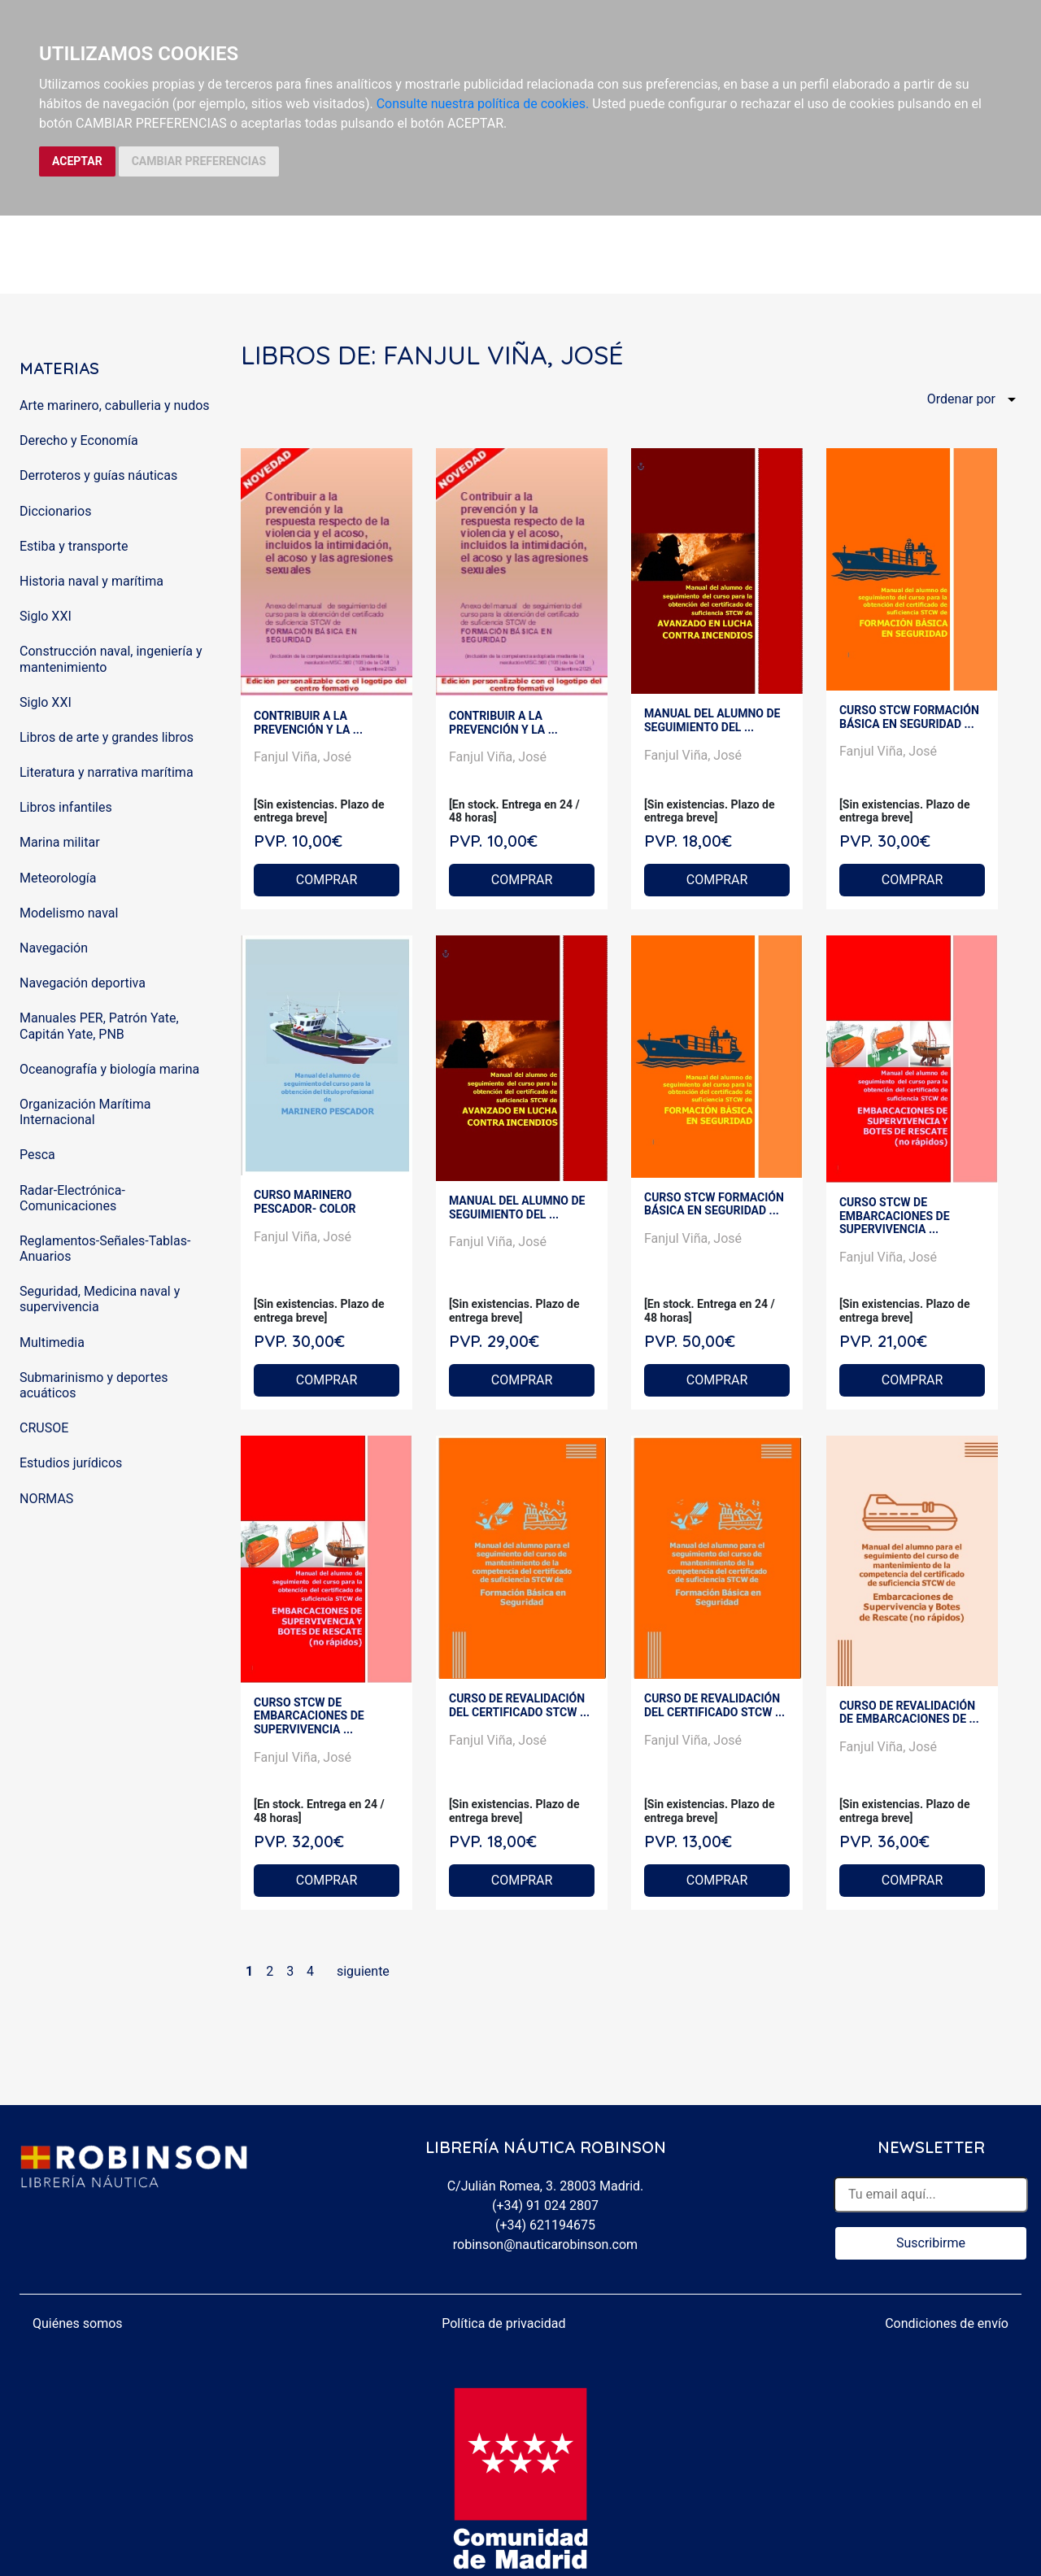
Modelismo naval (69, 913)
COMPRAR (327, 879)
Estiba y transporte (74, 546)
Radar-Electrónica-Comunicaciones (72, 1198)
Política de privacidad (503, 2323)
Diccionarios (55, 511)
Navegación (54, 948)
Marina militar (60, 842)
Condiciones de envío (946, 2323)
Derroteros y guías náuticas (98, 475)
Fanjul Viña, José (302, 757)
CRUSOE (44, 1428)
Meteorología (58, 878)
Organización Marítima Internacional (85, 1111)
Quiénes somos (78, 2323)
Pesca (37, 1154)
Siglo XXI (46, 616)
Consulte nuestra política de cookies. (483, 103)
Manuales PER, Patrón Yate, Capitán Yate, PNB (99, 1025)
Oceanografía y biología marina (109, 1069)
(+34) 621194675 (545, 2225)
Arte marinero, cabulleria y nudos (115, 405)
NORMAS (46, 1498)
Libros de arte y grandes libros (107, 737)
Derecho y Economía (79, 440)
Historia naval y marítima (91, 581)
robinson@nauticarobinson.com (545, 2244)
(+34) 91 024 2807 (545, 2205)
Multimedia (52, 1342)
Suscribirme (930, 2243)
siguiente (363, 1971)
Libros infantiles (66, 807)
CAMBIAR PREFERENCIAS (199, 161)
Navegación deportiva (83, 983)
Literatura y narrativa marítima (107, 772)
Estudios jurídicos (71, 1463)
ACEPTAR (77, 161)
